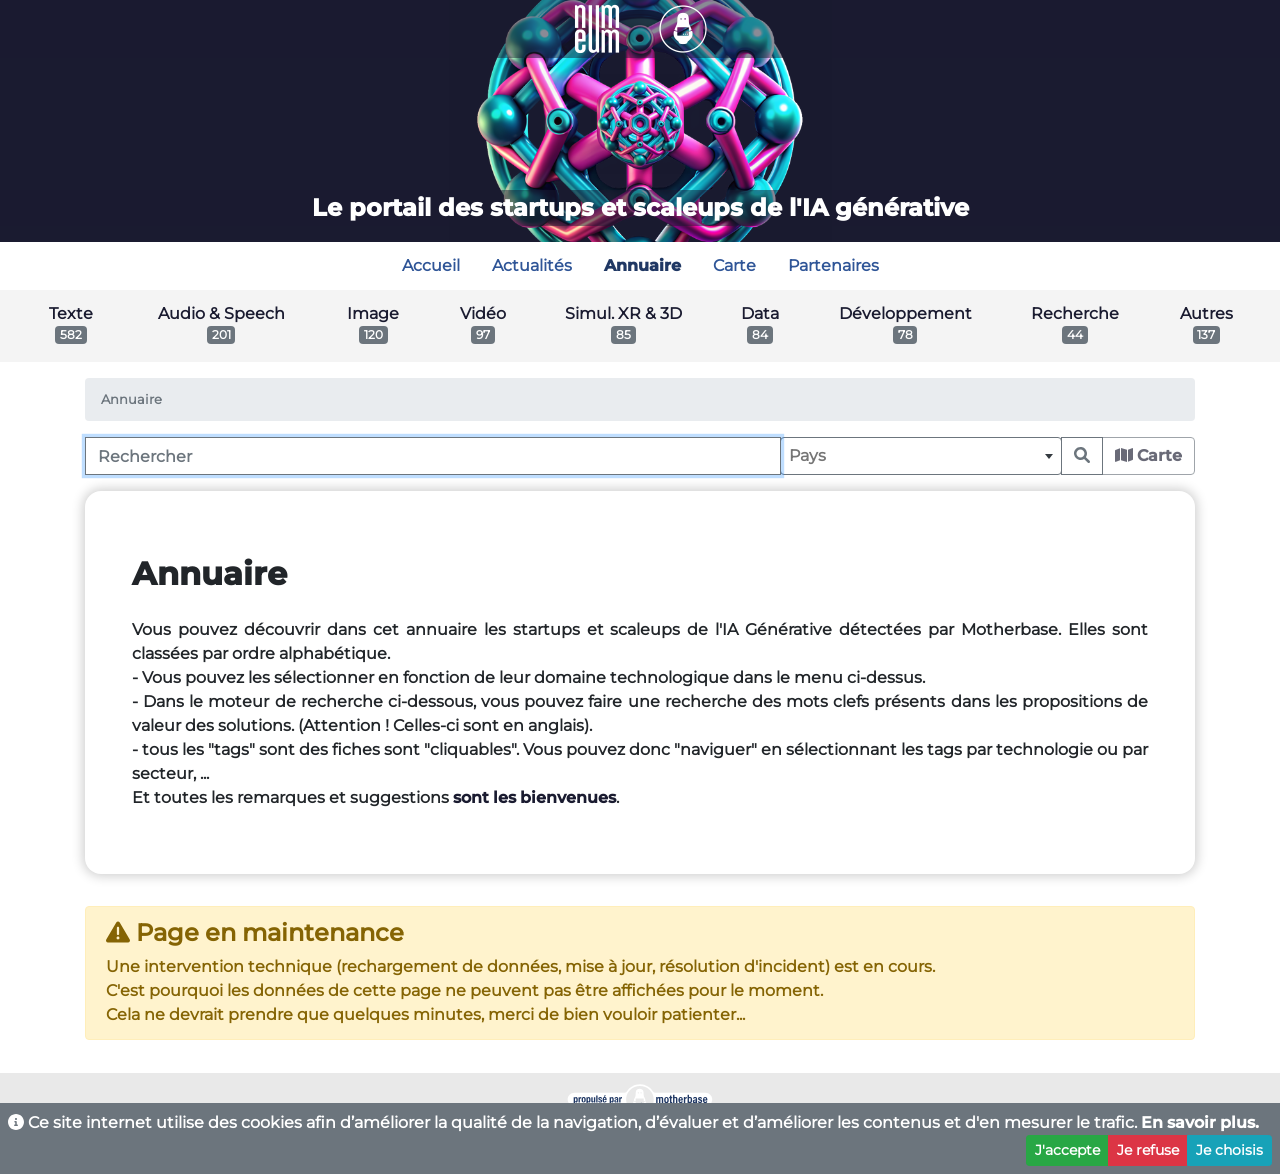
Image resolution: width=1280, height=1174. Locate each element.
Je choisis (1229, 1150)
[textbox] (921, 456)
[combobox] (921, 456)
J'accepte (1067, 1150)
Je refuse (1148, 1150)
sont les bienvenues (534, 797)
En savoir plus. (1200, 1122)
